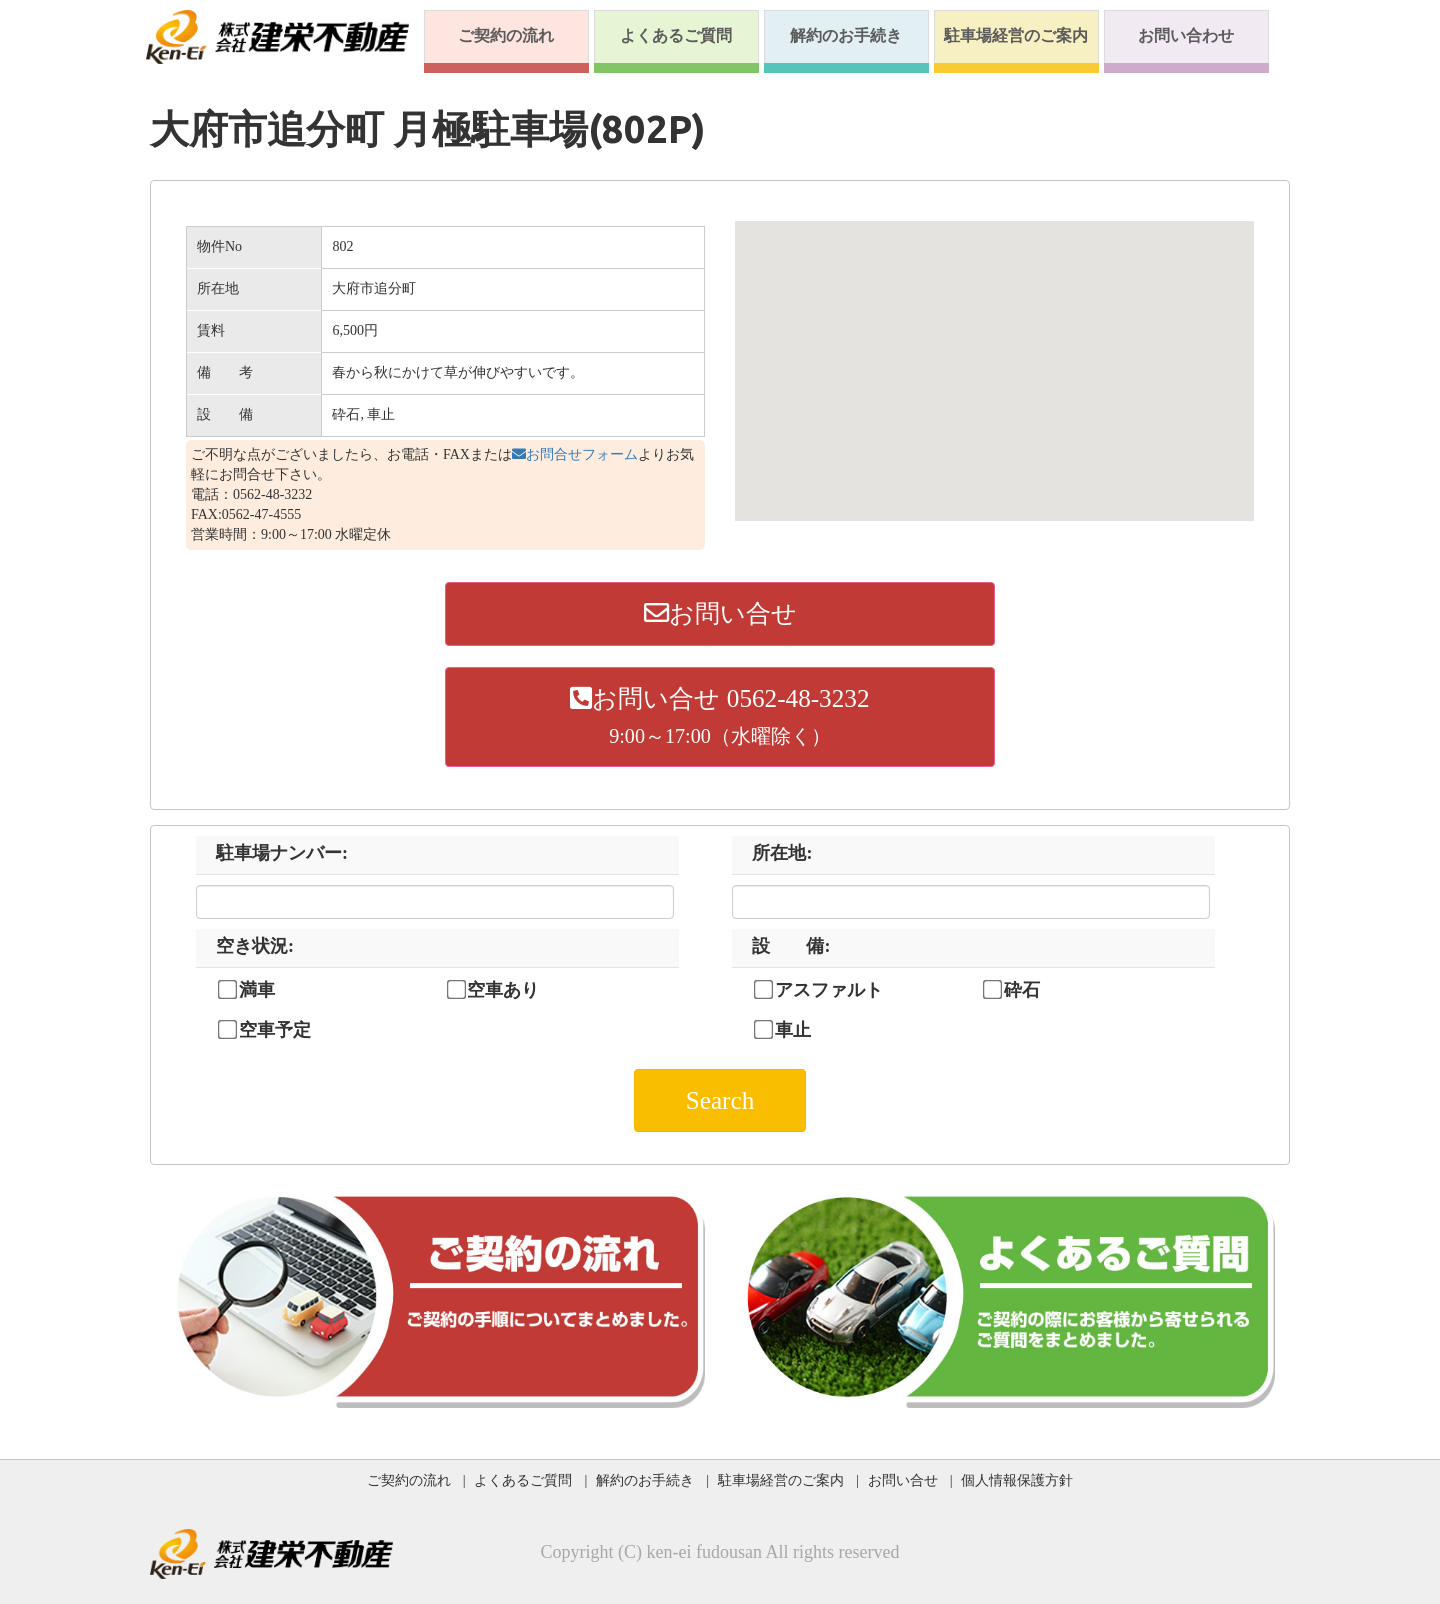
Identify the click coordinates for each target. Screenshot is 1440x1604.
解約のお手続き (846, 36)
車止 (793, 1030)
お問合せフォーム (575, 454)
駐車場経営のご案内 (1016, 36)
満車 (257, 990)
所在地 (782, 853)
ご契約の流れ (506, 36)
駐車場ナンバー (282, 853)
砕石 (1022, 990)
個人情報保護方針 (1017, 1480)
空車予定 (275, 1030)
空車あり (503, 990)
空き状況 (255, 946)
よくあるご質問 (676, 36)
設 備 (791, 946)
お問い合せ (720, 613)
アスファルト (829, 990)
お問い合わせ (1186, 36)
